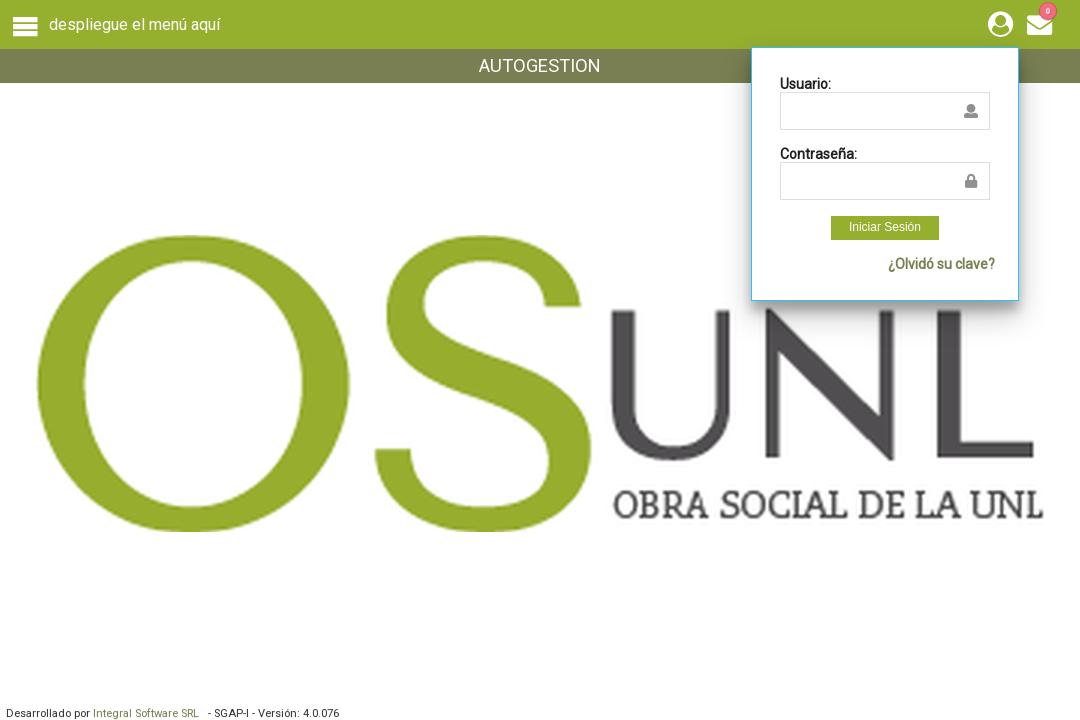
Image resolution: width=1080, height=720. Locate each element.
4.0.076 (321, 713)
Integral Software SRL (149, 713)
